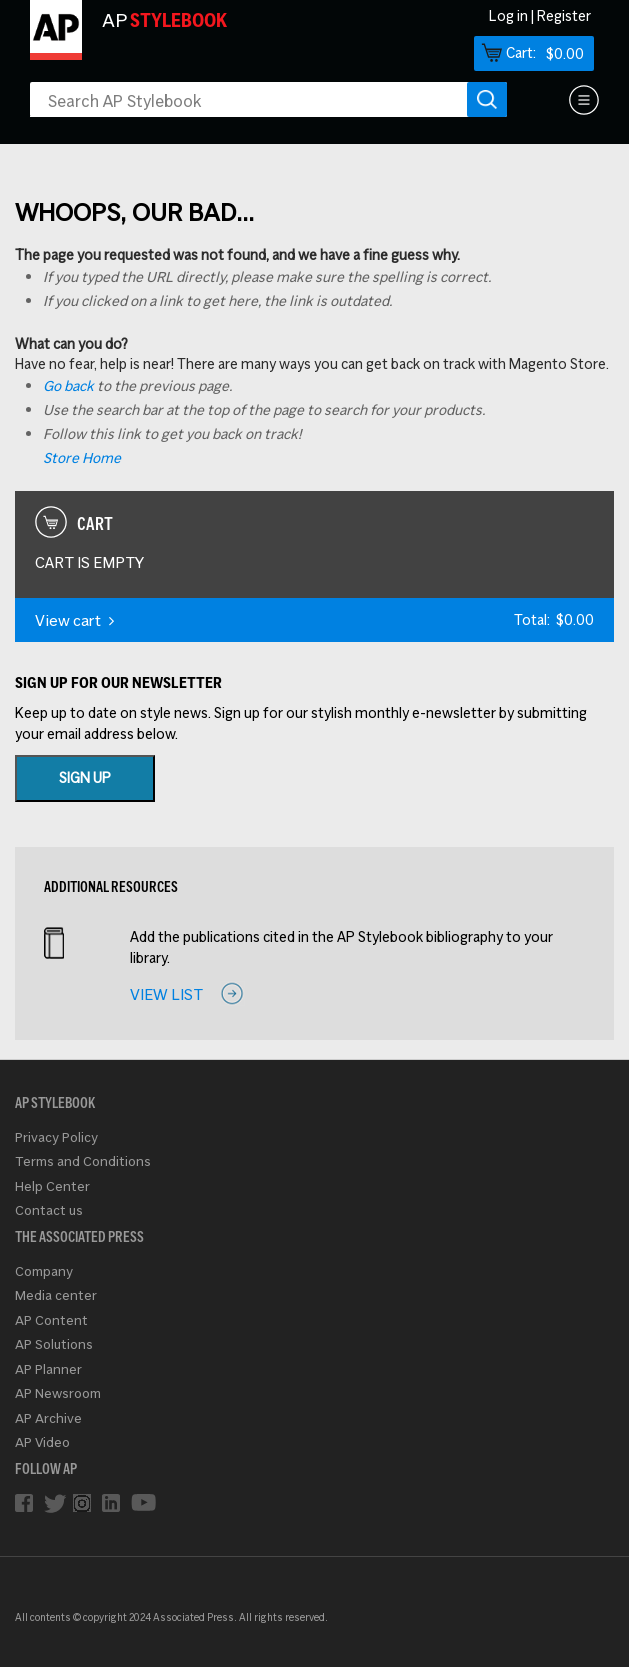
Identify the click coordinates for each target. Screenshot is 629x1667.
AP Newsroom (58, 1393)
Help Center (52, 1186)
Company (44, 1271)
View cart (74, 620)
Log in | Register (540, 16)
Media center (56, 1295)
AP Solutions (54, 1344)
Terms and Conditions (83, 1161)
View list (166, 994)
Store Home (82, 458)
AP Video (42, 1442)
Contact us (49, 1210)
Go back (68, 386)
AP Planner (48, 1369)
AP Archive (48, 1418)
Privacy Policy (56, 1137)
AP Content (51, 1320)
